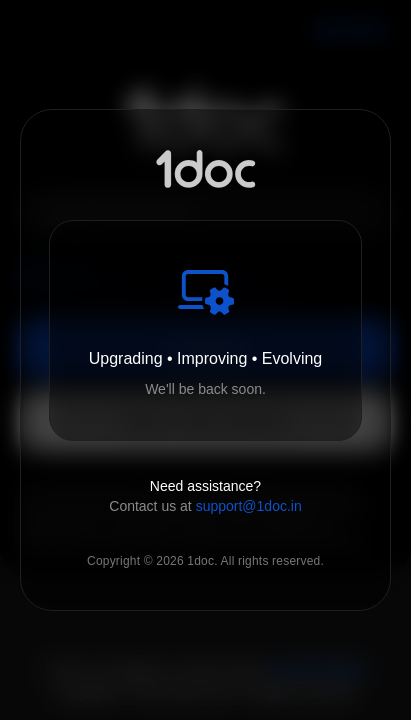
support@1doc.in (249, 506)
